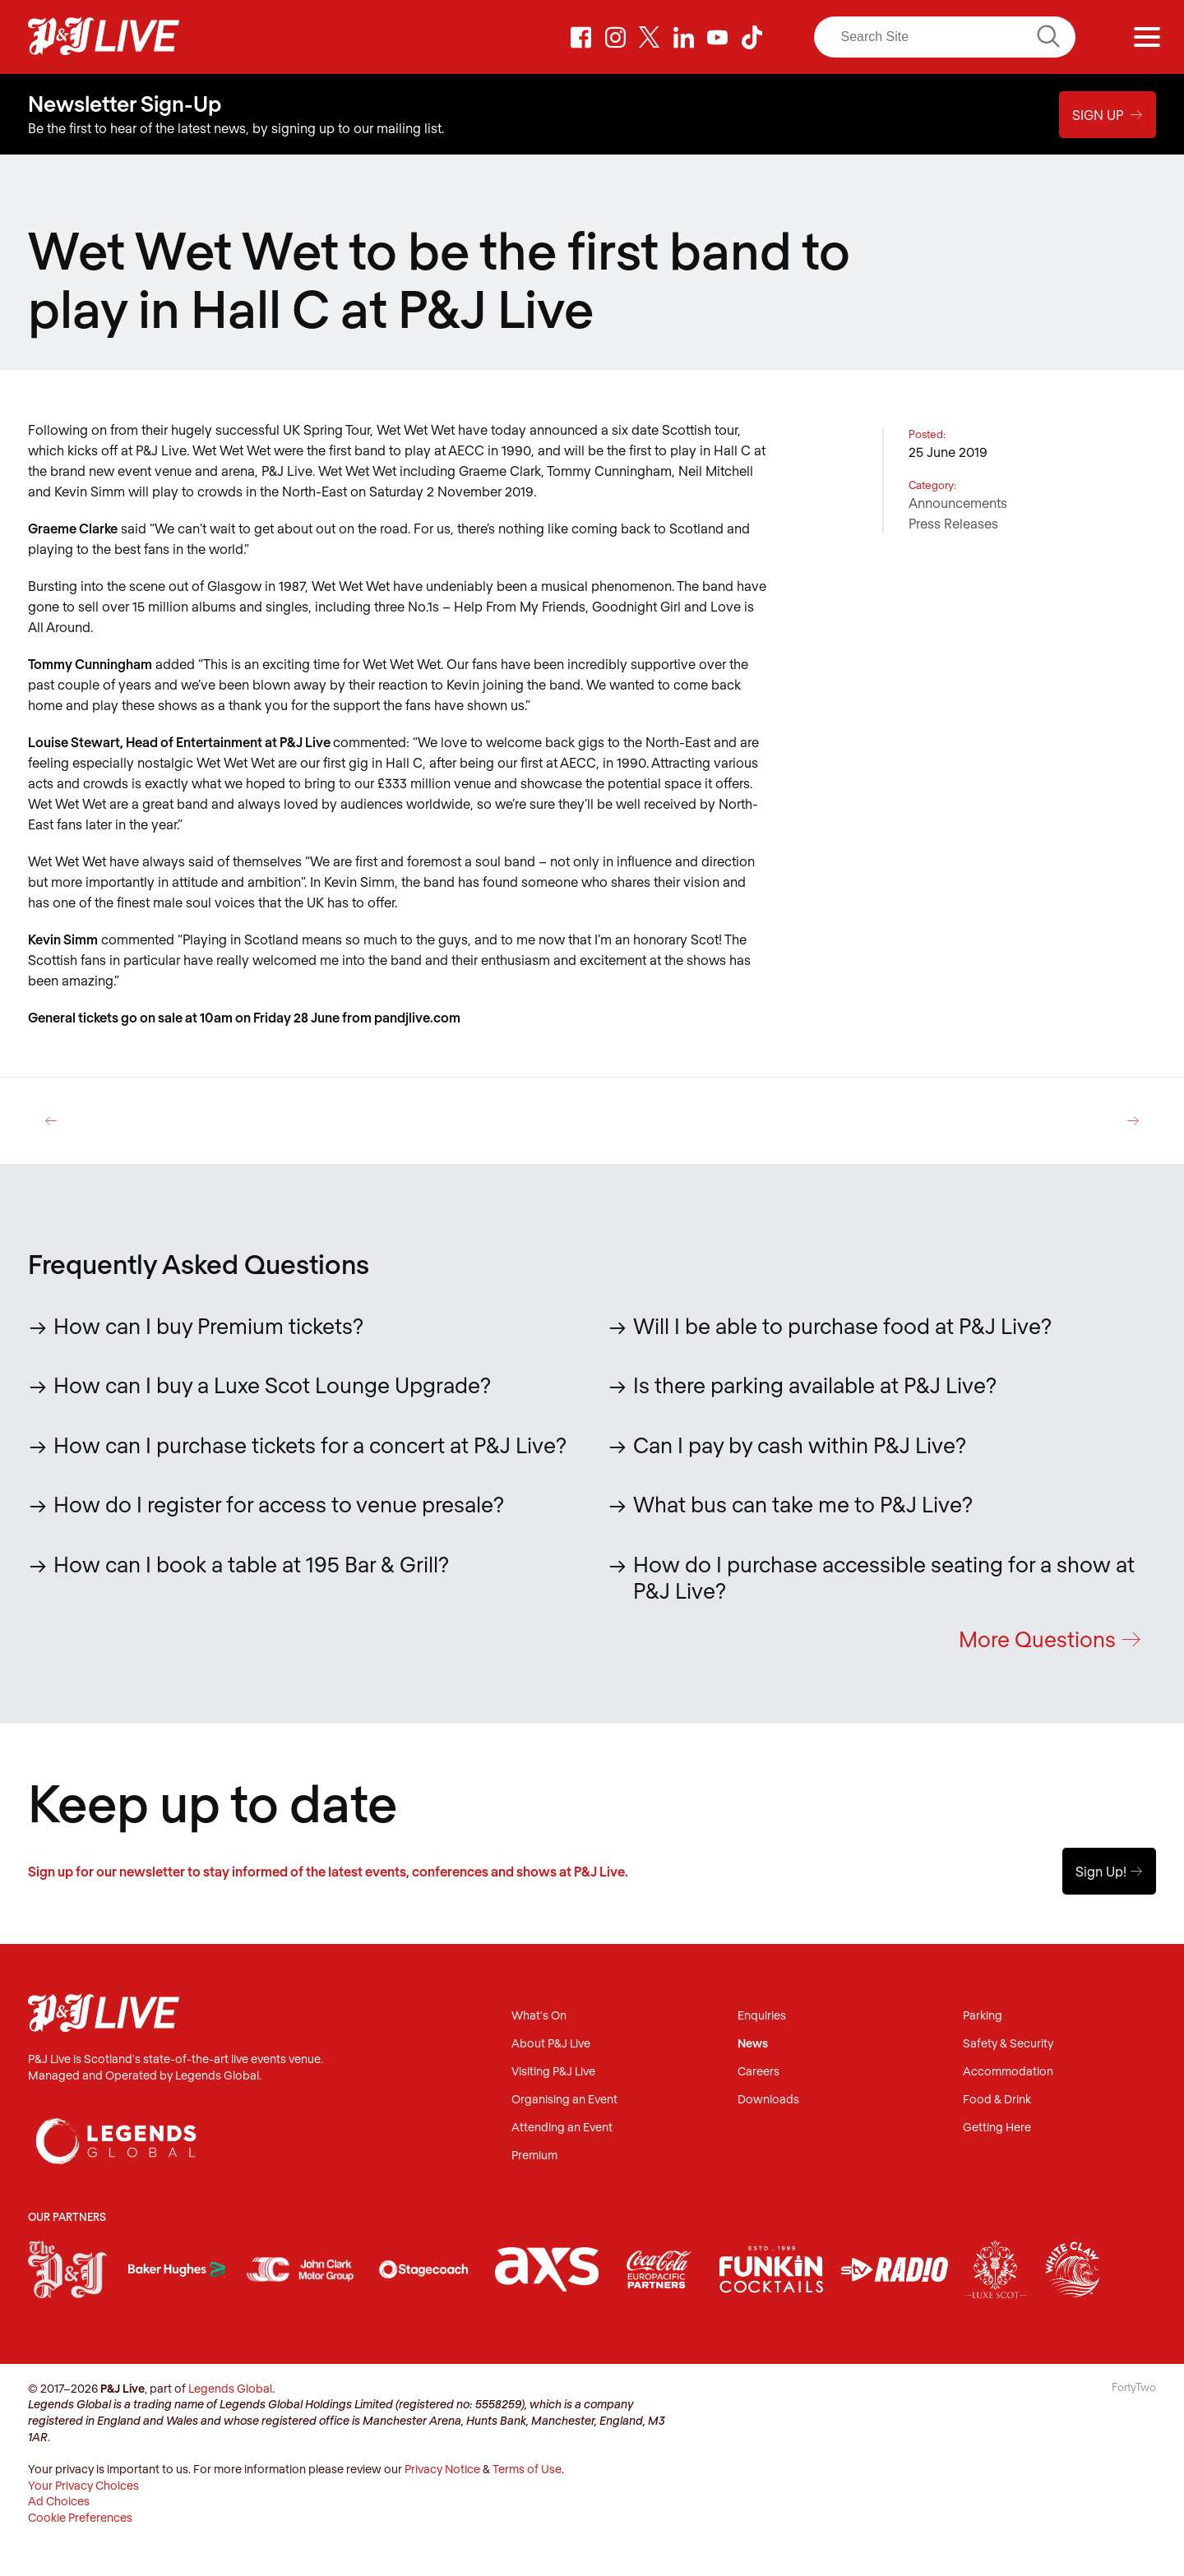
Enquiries (762, 2016)
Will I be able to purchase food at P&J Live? (842, 1324)
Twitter (649, 37)
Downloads (768, 2100)
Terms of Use (527, 2470)
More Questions (1049, 1639)
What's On (539, 2016)
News (753, 2044)
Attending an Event (562, 2128)
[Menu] (1147, 37)
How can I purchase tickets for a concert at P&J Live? (310, 1444)
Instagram (615, 37)
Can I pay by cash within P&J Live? (799, 1444)
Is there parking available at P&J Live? (815, 1384)
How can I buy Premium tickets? (208, 1324)
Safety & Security (1008, 2044)
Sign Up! (1109, 1872)
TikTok (752, 37)
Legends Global (230, 2389)
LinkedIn (683, 37)
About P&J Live (550, 2044)
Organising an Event (564, 2100)
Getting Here (997, 2128)
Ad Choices (59, 2502)
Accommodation (1008, 2072)
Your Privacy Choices (83, 2486)
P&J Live (103, 37)
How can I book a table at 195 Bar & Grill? (251, 1563)
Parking (982, 2016)
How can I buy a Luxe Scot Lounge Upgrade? (272, 1384)
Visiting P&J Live (553, 2072)
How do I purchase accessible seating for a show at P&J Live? (884, 1576)
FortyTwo (1134, 2387)
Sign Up (1107, 114)
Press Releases (953, 523)
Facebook (581, 37)
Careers (758, 2072)
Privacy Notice (442, 2470)
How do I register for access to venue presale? (278, 1504)
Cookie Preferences (80, 2518)
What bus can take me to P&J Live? (803, 1504)
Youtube (718, 37)
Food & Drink (997, 2100)
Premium (534, 2156)
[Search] (944, 37)
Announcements (958, 502)
